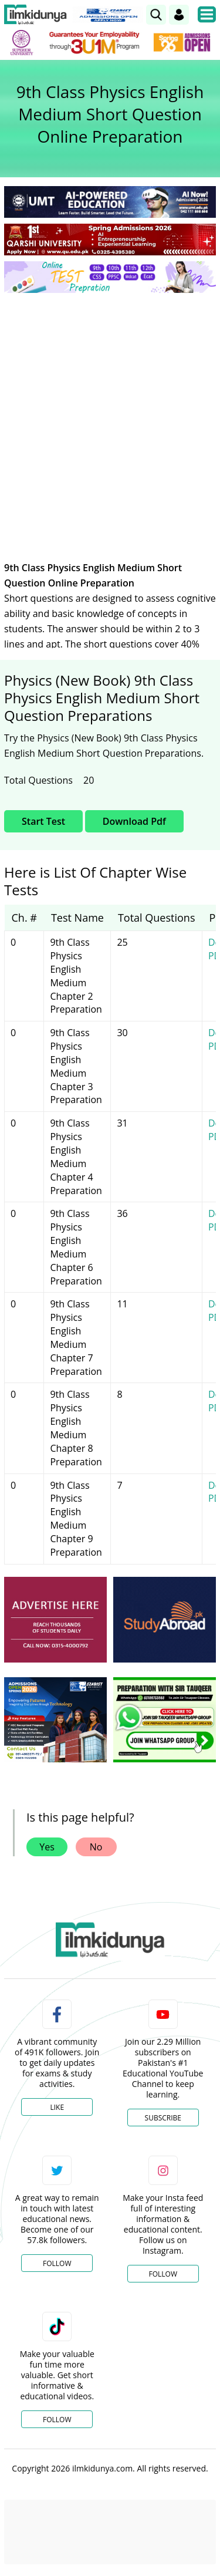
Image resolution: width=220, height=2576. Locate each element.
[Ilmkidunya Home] (35, 14)
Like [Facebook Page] (57, 2107)
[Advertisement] (110, 418)
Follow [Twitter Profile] (57, 2263)
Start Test (43, 821)
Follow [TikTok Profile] (57, 2420)
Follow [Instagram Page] (163, 2274)
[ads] (55, 1620)
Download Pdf (134, 821)
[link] (156, 15)
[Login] (179, 15)
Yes (47, 1846)
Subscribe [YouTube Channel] (163, 2118)
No (96, 1846)
